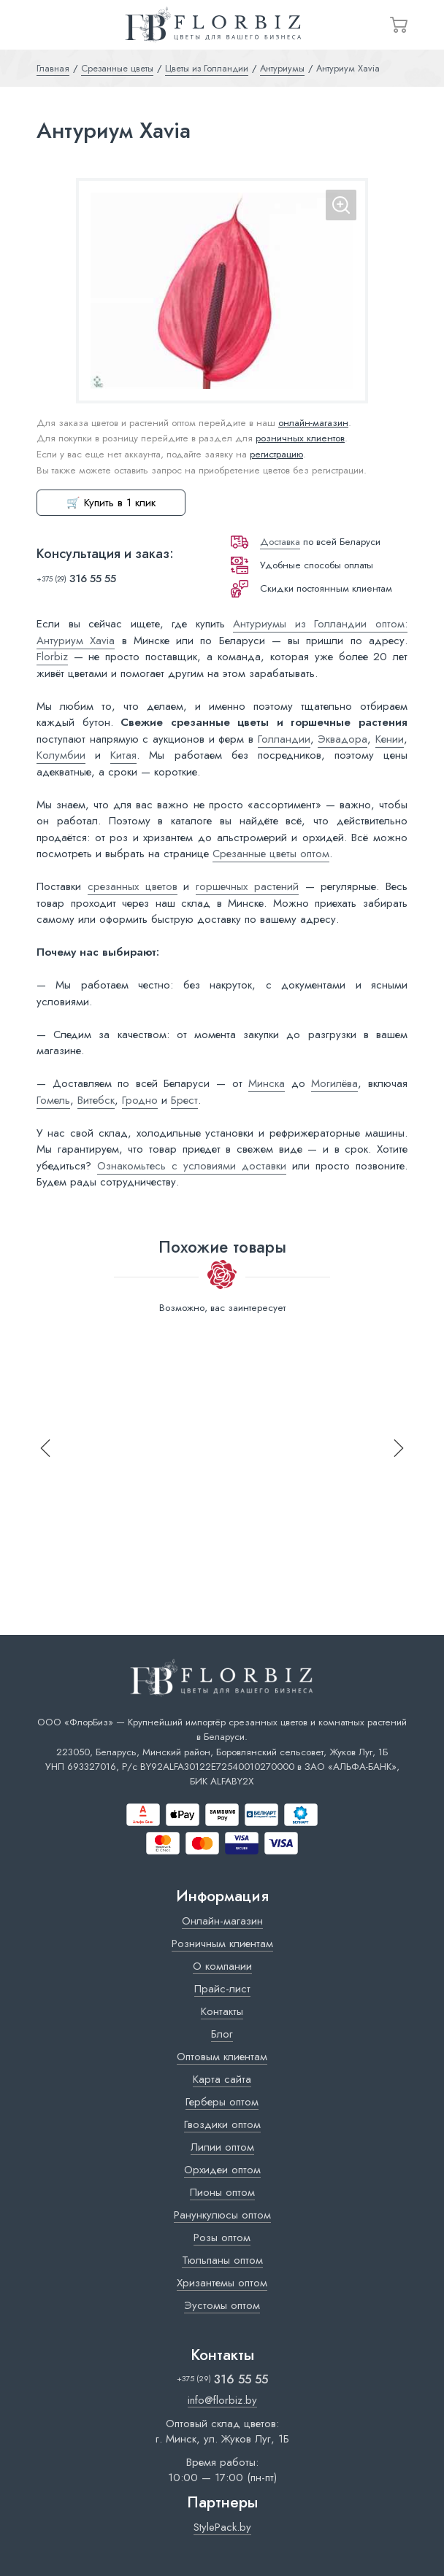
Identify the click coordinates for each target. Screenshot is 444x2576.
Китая (123, 755)
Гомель (53, 1100)
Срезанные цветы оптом (271, 854)
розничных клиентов (300, 438)
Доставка (280, 542)
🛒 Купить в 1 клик (111, 503)
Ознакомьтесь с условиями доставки (191, 1166)
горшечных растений (247, 886)
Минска (266, 1083)
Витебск (96, 1100)
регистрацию (276, 454)
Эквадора (342, 739)
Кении (389, 739)
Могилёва (334, 1083)
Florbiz (52, 657)
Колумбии (61, 755)
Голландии (284, 739)
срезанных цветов (132, 886)
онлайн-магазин (313, 423)
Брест (184, 1100)
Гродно (140, 1100)
